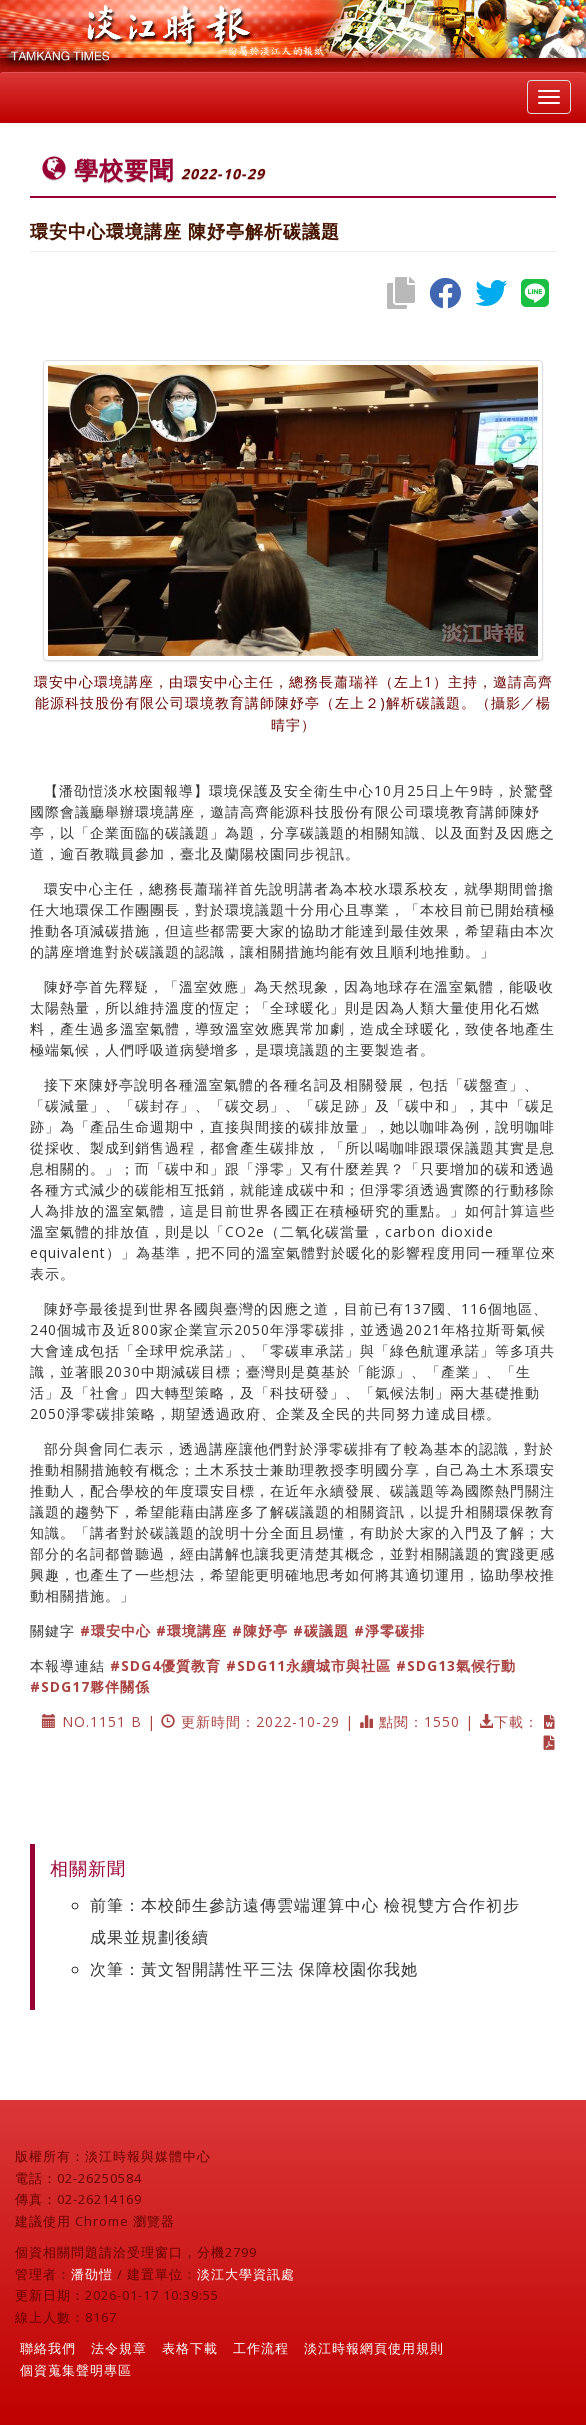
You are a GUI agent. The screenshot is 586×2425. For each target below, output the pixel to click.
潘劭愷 (92, 2274)
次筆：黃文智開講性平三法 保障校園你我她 (254, 1969)
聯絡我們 (48, 2348)
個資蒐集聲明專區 (76, 2370)
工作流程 (261, 2348)
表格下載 (190, 2348)
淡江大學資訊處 (246, 2274)
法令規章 (119, 2348)
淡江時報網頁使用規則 (374, 2348)
